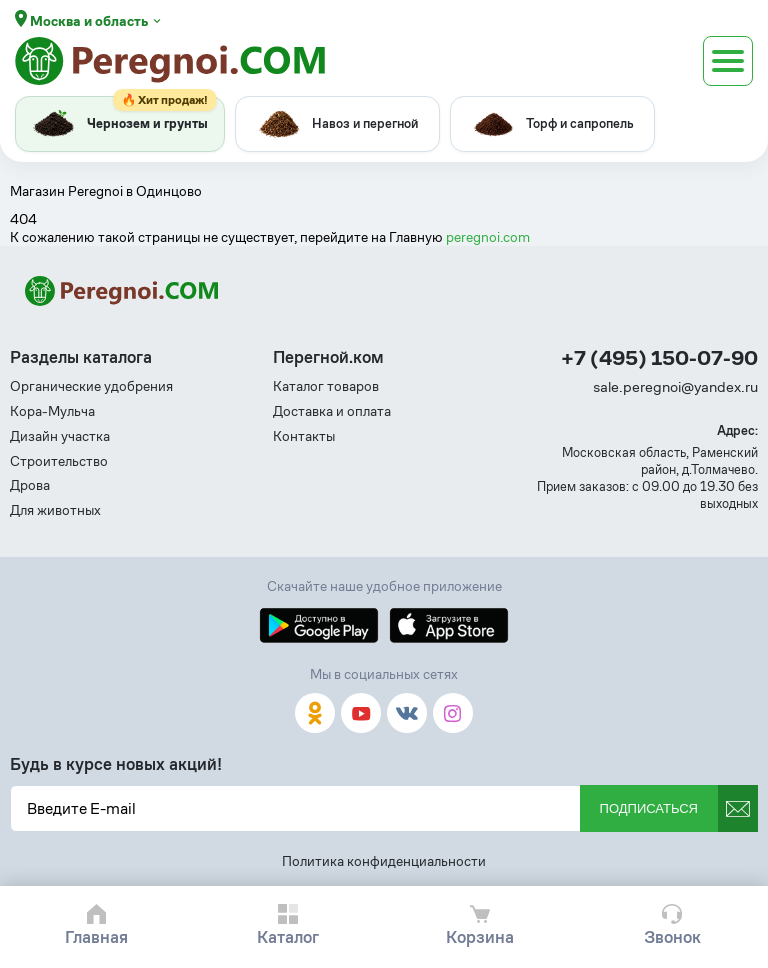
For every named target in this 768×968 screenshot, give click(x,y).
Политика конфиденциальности (384, 861)
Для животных (55, 510)
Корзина (480, 937)
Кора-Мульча (52, 411)
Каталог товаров (326, 386)
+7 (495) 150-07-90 (659, 358)
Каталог (288, 937)
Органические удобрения (91, 386)
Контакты (304, 436)
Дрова (30, 485)
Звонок (672, 937)
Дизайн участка (60, 436)
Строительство (59, 461)
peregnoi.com (488, 237)
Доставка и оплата (332, 411)
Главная (96, 937)
